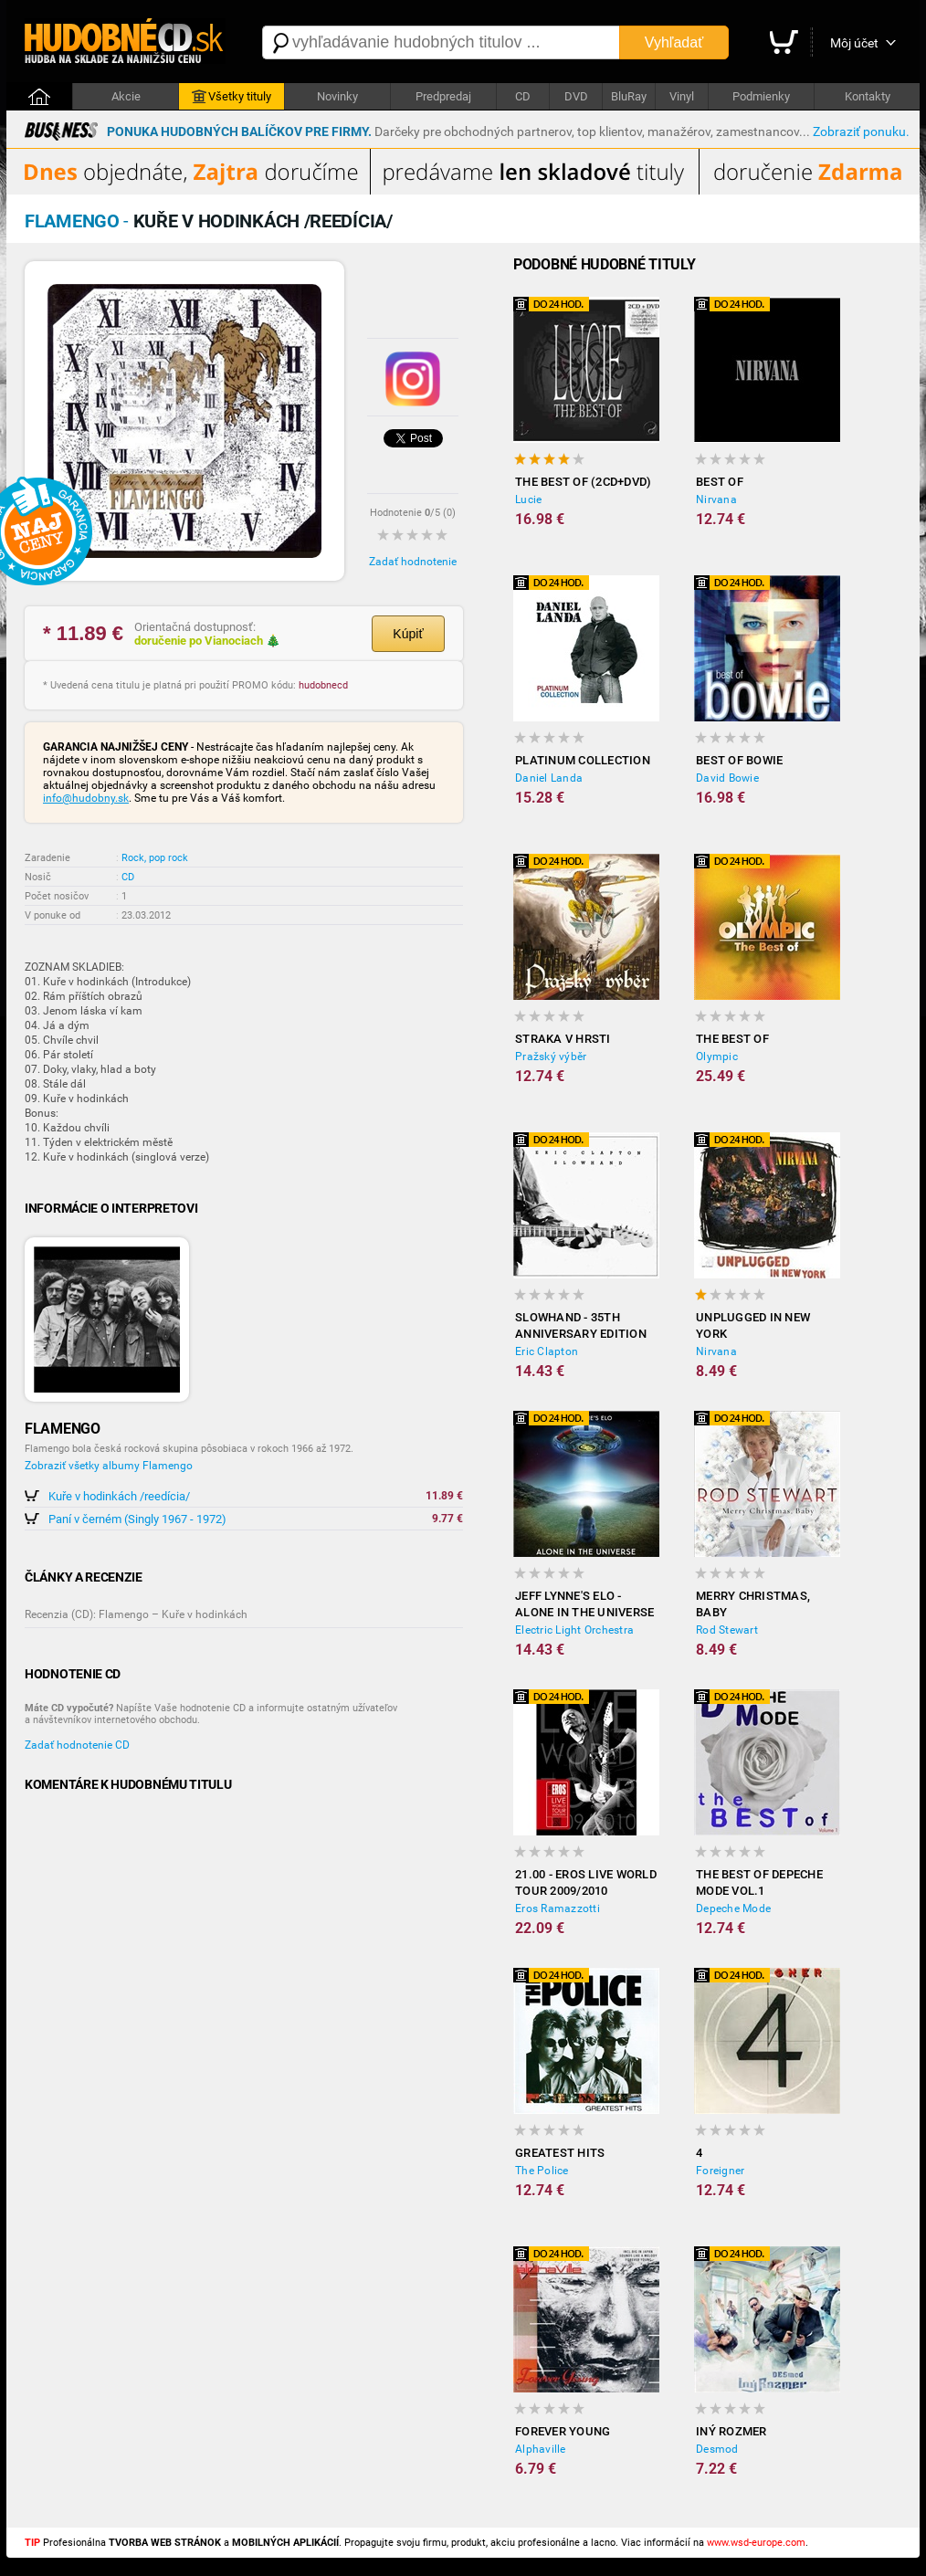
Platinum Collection (582, 760)
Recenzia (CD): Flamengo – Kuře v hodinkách (136, 1614)
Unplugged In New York (753, 1325)
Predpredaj (443, 96)
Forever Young (562, 2431)
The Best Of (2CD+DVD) (583, 482)
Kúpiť (408, 633)
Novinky (337, 96)
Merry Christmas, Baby (753, 1604)
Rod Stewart (727, 1630)
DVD (576, 96)
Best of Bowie (739, 760)
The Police (542, 2170)
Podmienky (761, 96)
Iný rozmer (731, 2431)
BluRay (629, 96)
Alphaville (540, 2449)
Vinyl (681, 96)
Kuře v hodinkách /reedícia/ (119, 1496)
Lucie (528, 499)
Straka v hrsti (563, 1039)
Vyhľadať (674, 42)
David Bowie (727, 778)
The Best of (732, 1039)
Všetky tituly (231, 96)
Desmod (717, 2449)
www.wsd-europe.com (756, 2543)
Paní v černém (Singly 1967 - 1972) (137, 1519)
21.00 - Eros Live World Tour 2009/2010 (586, 1882)
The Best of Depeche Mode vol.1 (759, 1882)
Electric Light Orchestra (574, 1630)
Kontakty (867, 96)
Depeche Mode (733, 1908)
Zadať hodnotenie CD (77, 1745)
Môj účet (854, 43)
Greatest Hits (560, 2153)
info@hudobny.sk (86, 798)
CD (523, 96)
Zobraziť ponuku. (861, 131)
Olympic (717, 1056)
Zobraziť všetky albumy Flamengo (109, 1465)
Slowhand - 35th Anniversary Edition (581, 1325)
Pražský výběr (550, 1056)
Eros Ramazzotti (557, 1908)
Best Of (719, 482)
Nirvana (716, 499)
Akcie (126, 96)
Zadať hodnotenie (413, 561)
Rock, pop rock (154, 858)
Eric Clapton (546, 1351)
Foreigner (720, 2170)
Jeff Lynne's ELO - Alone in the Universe (584, 1604)
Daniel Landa (549, 778)
